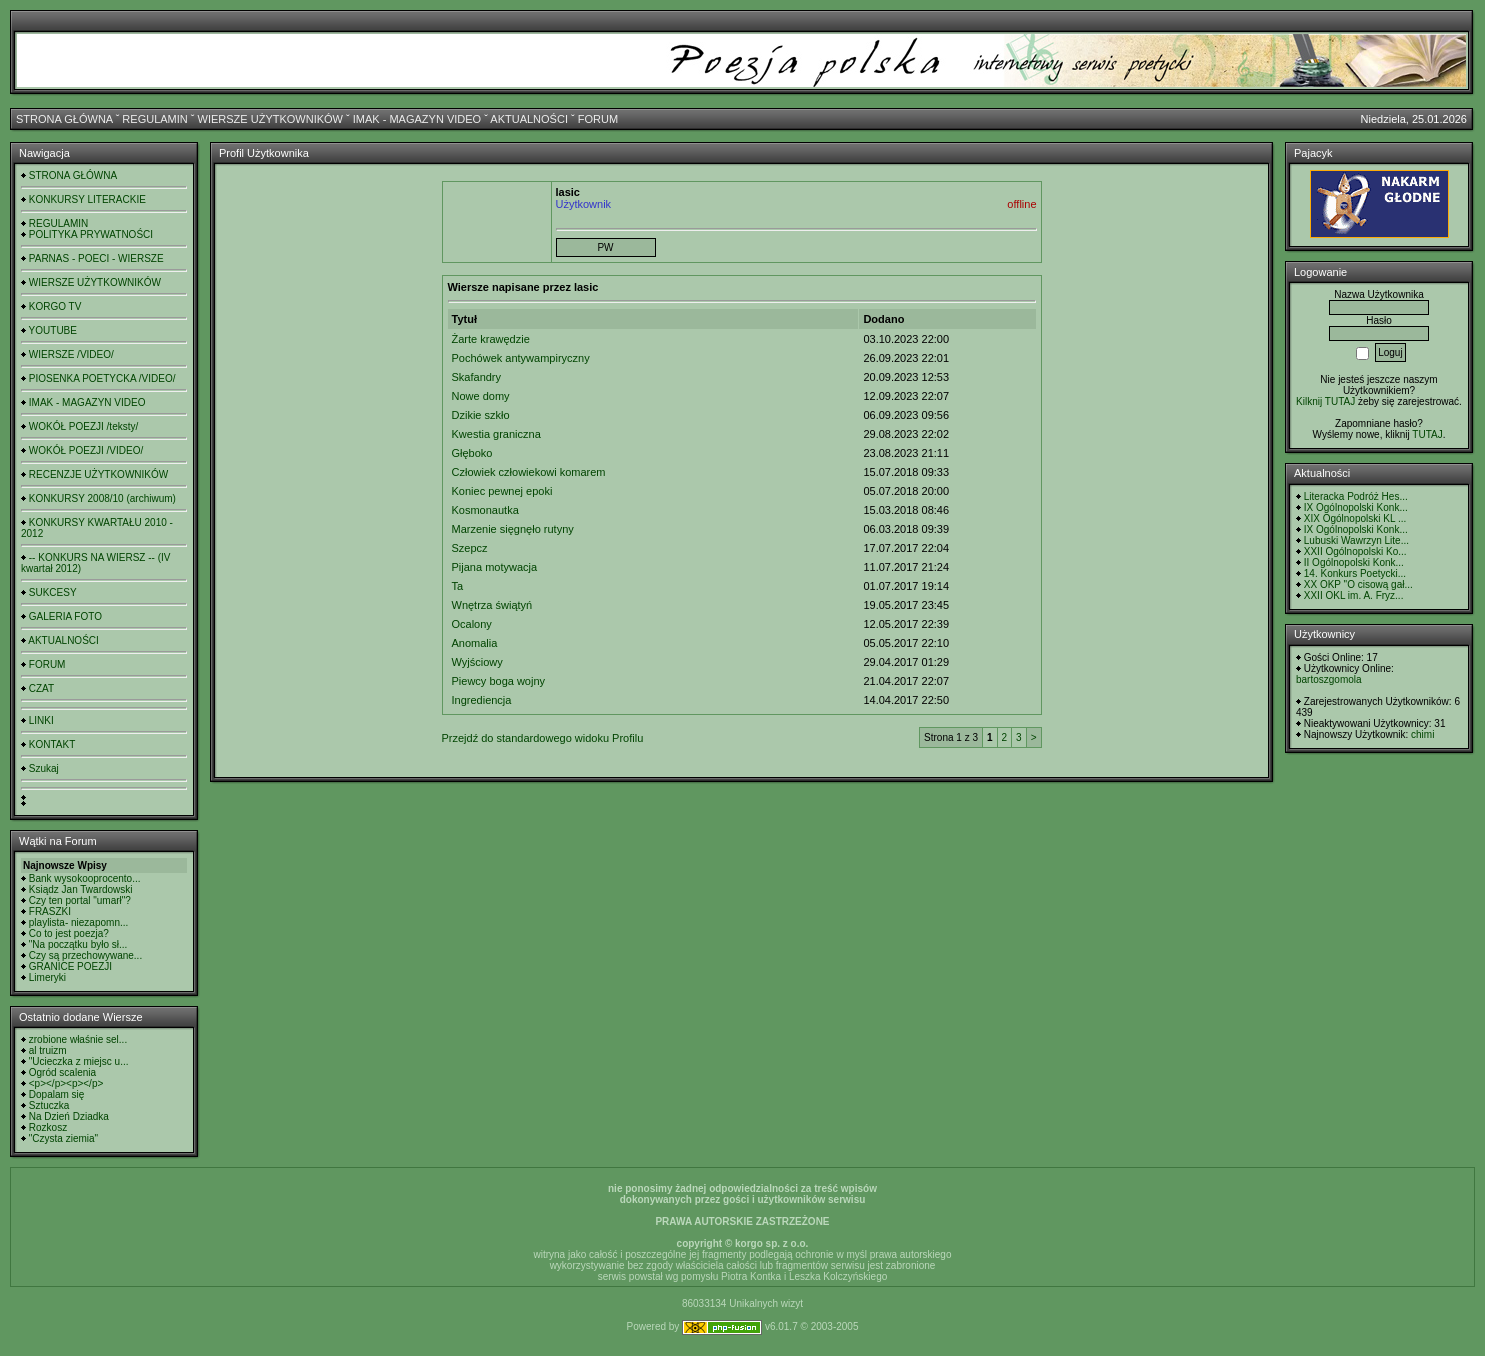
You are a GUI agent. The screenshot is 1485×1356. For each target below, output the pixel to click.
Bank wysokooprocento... (85, 878)
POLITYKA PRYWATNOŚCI (91, 234)
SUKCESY (53, 592)
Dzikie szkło (481, 415)
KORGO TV (55, 306)
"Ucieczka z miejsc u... (79, 1061)
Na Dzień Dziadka (69, 1116)
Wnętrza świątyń (492, 605)
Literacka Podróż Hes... (1356, 496)
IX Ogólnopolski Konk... (1356, 507)
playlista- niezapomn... (79, 922)
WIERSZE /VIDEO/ (71, 354)
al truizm (48, 1050)
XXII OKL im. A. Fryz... (1354, 595)
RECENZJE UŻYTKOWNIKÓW (98, 474)
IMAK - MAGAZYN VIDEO (417, 119)
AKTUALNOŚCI (529, 119)
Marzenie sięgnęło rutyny (513, 529)
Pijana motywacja (495, 567)
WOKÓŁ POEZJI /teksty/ (83, 426)
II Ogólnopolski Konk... (1354, 562)
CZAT (41, 688)
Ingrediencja (482, 700)
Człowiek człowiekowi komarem (529, 472)
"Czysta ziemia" (63, 1138)
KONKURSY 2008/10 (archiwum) (102, 498)
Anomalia (475, 643)
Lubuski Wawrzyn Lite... (1356, 540)
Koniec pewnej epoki (502, 491)
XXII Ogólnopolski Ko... (1355, 551)
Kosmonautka (485, 510)
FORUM (598, 119)
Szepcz (470, 548)
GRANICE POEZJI (70, 966)
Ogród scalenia (62, 1072)
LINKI (41, 720)
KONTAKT (52, 744)
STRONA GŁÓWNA (64, 119)
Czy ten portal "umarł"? (80, 900)
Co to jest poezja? (69, 933)
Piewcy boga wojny (499, 681)
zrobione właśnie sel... (78, 1039)
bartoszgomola (1329, 679)
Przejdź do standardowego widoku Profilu (543, 738)
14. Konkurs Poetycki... (1355, 573)
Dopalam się (57, 1094)
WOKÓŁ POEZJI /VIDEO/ (86, 450)
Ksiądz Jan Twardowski (81, 889)
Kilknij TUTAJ (1325, 401)
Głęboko (472, 453)
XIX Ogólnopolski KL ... (1355, 518)
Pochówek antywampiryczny (521, 358)
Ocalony (472, 624)
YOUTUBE (53, 330)
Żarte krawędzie (491, 339)
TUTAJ (1427, 434)
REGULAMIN (154, 119)
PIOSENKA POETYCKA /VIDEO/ (102, 378)
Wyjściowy (477, 662)
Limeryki (47, 977)
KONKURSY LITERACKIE (87, 199)
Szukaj (44, 768)
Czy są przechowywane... (85, 955)
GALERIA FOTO (65, 616)
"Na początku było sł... (78, 944)
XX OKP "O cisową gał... (1358, 584)
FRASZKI (50, 911)
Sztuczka (49, 1105)
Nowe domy (481, 396)
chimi (1422, 734)
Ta (458, 586)
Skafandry (477, 377)
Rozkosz (48, 1127)
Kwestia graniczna (496, 434)
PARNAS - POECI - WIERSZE (96, 258)
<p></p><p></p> (66, 1083)
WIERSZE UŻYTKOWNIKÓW (270, 119)
